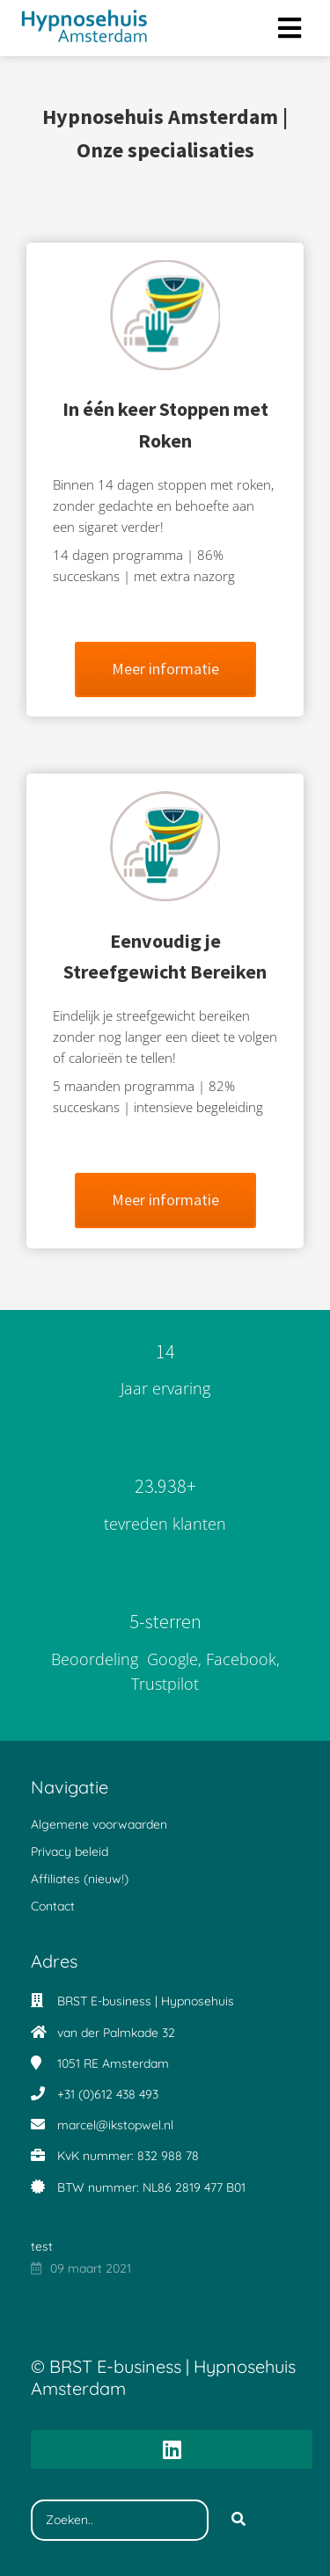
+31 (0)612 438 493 (107, 2094)
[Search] (238, 2521)
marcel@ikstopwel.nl (115, 2125)
